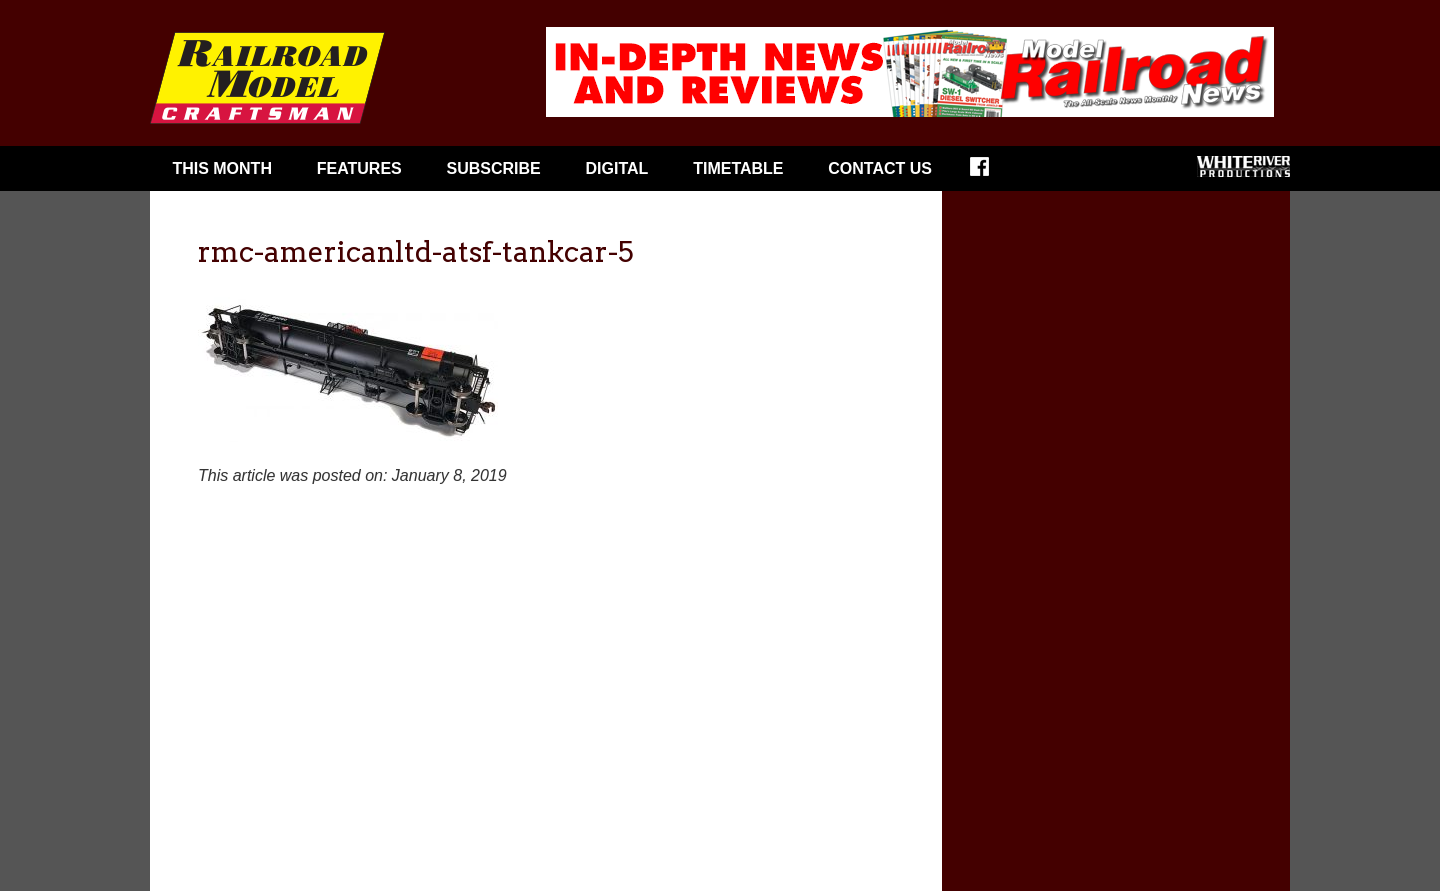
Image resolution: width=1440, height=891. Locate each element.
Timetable (738, 168)
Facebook (992, 173)
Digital (617, 168)
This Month (222, 168)
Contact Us (880, 168)
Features (359, 168)
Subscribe (494, 168)
